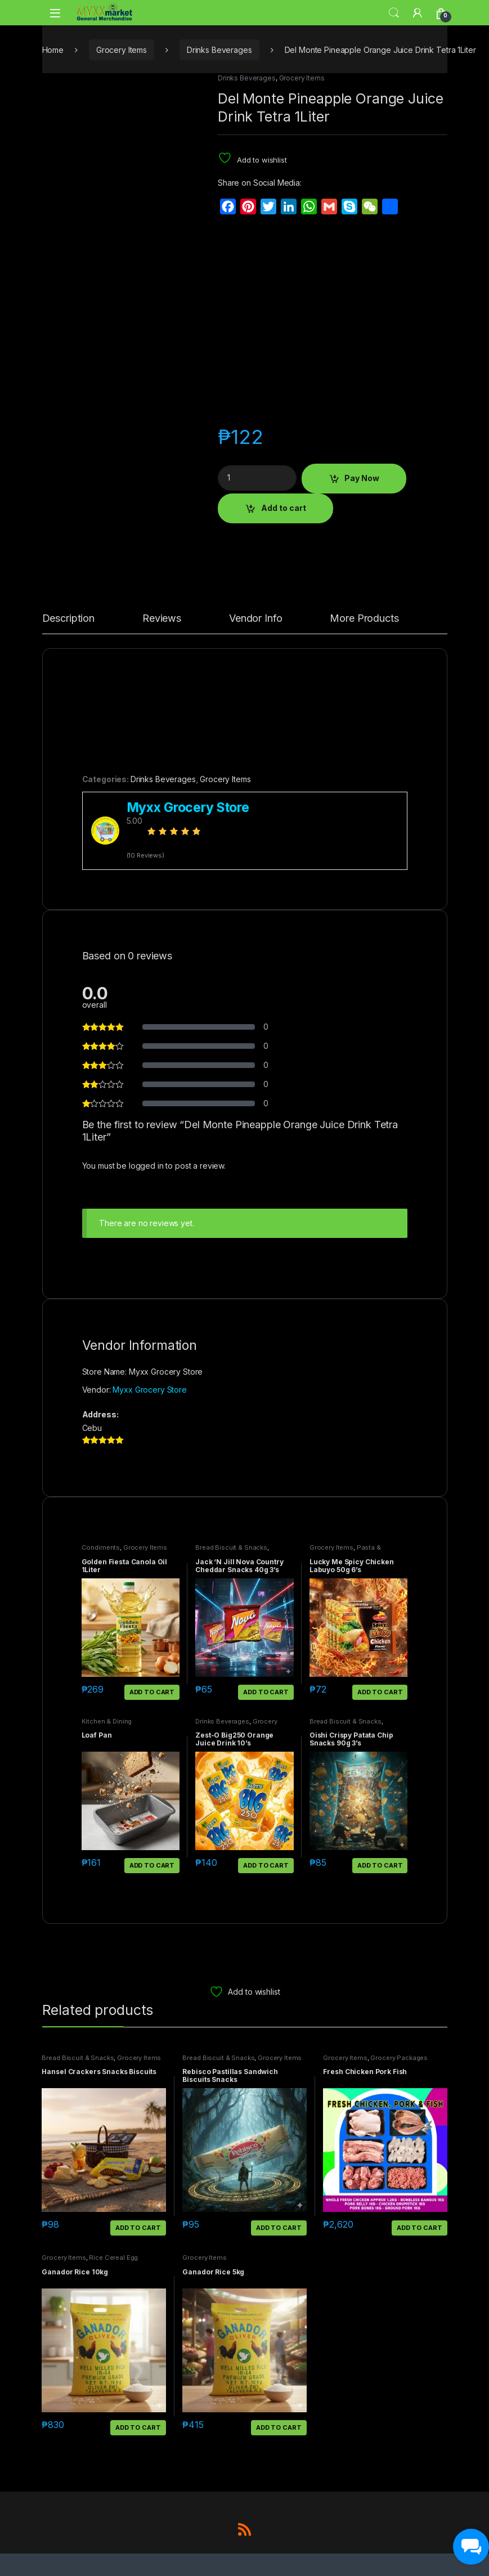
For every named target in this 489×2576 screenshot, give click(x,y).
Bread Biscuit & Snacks (231, 1547)
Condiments (101, 1547)
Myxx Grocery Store (149, 1389)
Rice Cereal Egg (113, 2257)
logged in (146, 1165)
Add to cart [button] (151, 1692)
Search (394, 13)
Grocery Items (121, 50)
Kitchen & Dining (107, 1721)
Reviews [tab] (161, 618)
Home (53, 50)
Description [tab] (68, 618)
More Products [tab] (364, 618)
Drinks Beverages (219, 50)
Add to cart (283, 508)
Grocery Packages (399, 2058)
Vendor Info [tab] (255, 618)
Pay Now (361, 478)
